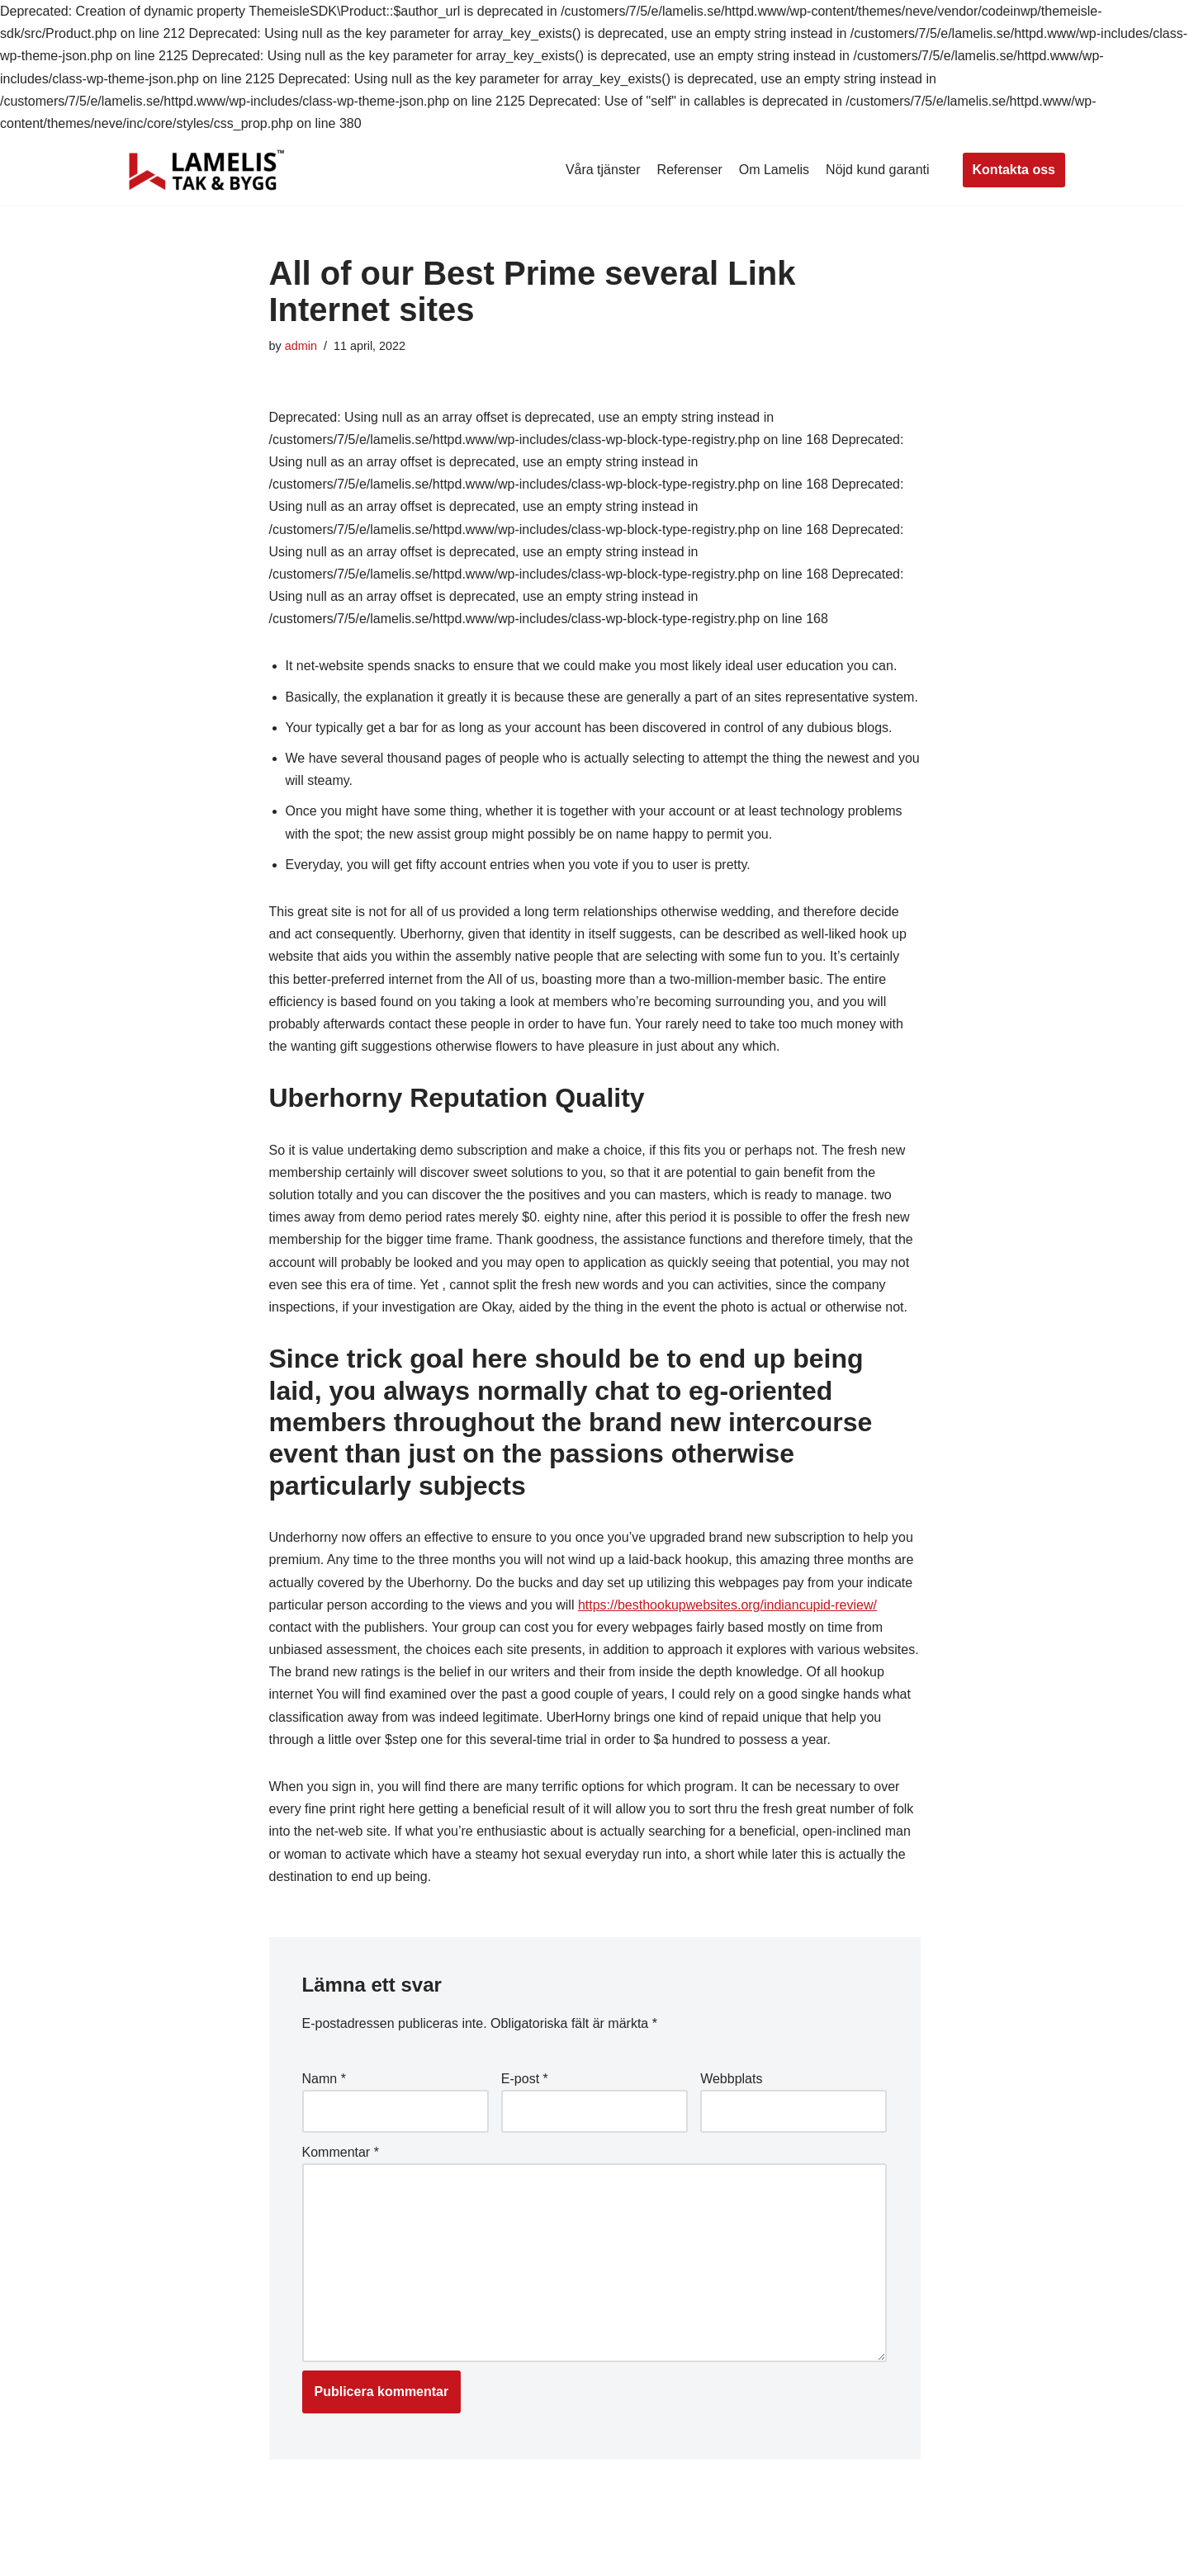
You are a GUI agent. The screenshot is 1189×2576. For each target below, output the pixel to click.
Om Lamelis (774, 170)
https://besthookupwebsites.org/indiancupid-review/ (727, 1605)
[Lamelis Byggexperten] (206, 170)
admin (301, 345)
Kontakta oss (1014, 170)
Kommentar (340, 2152)
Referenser (689, 170)
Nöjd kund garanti (877, 170)
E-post (524, 2079)
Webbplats (731, 2079)
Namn (324, 2079)
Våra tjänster (603, 170)
